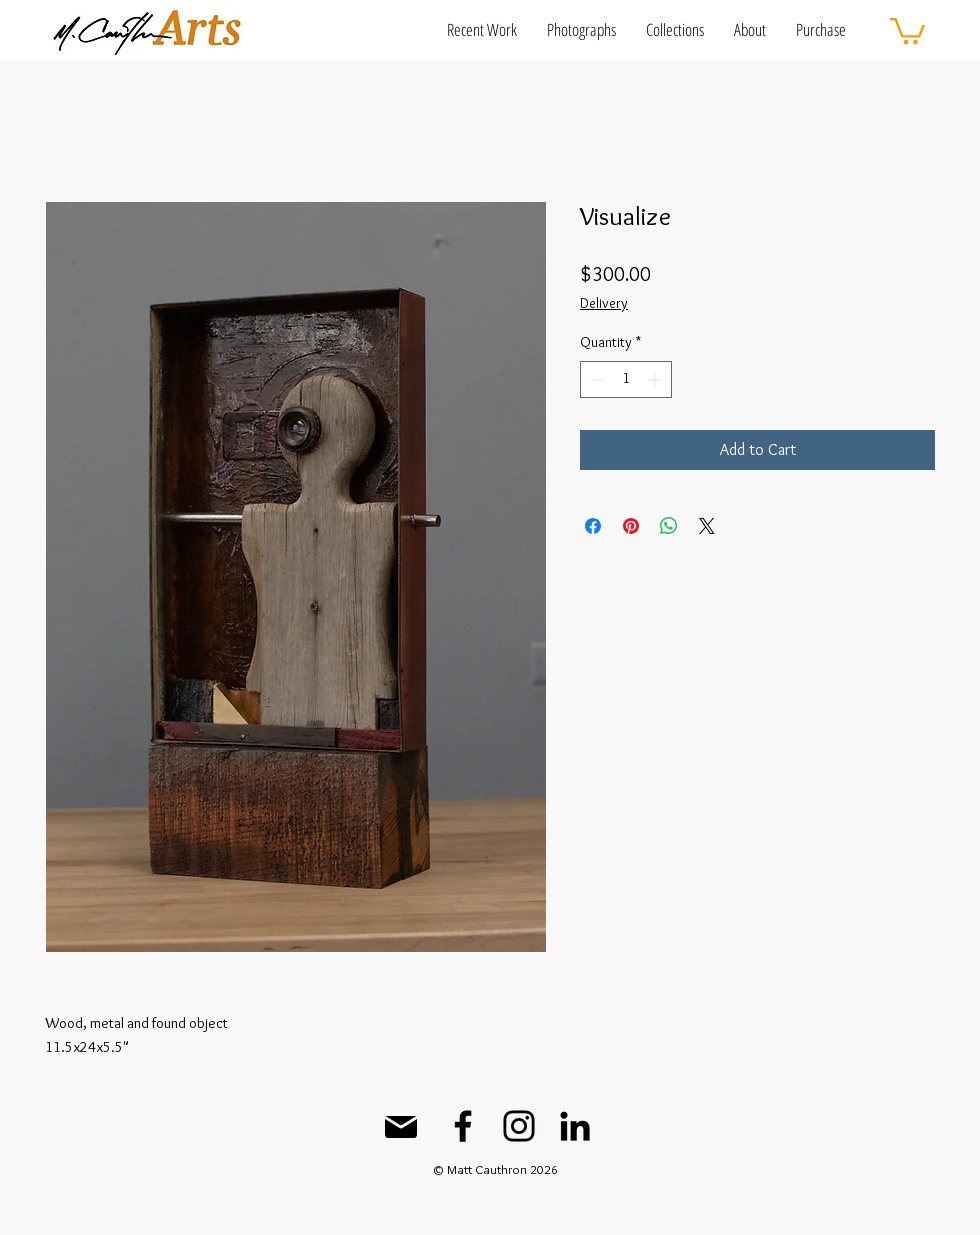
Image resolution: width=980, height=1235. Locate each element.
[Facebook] (463, 1126)
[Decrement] (595, 379)
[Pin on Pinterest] (631, 526)
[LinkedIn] (575, 1126)
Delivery (604, 303)
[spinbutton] (626, 379)
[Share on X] (707, 526)
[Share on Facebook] (593, 526)
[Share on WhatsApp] (669, 526)
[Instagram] (519, 1126)
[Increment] (656, 379)
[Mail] (401, 1127)
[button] (482, 29)
